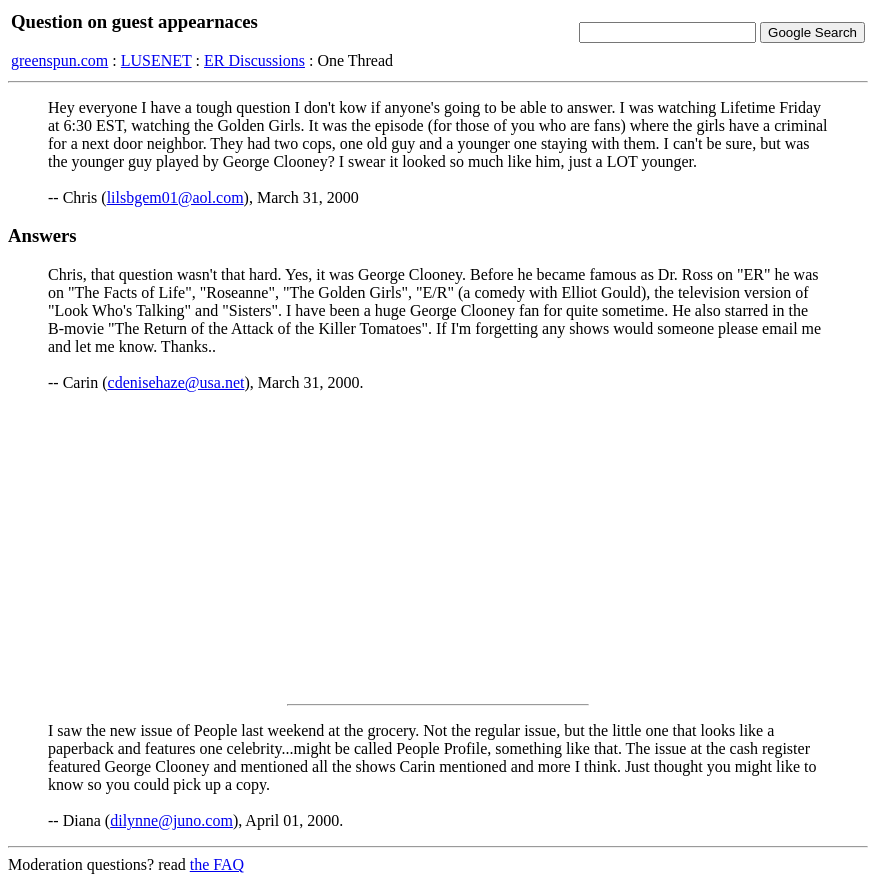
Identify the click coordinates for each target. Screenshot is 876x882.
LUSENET (156, 60)
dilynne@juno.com (171, 820)
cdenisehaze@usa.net (176, 382)
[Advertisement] (438, 548)
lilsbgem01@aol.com (175, 197)
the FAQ (217, 864)
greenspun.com (59, 60)
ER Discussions (254, 60)
